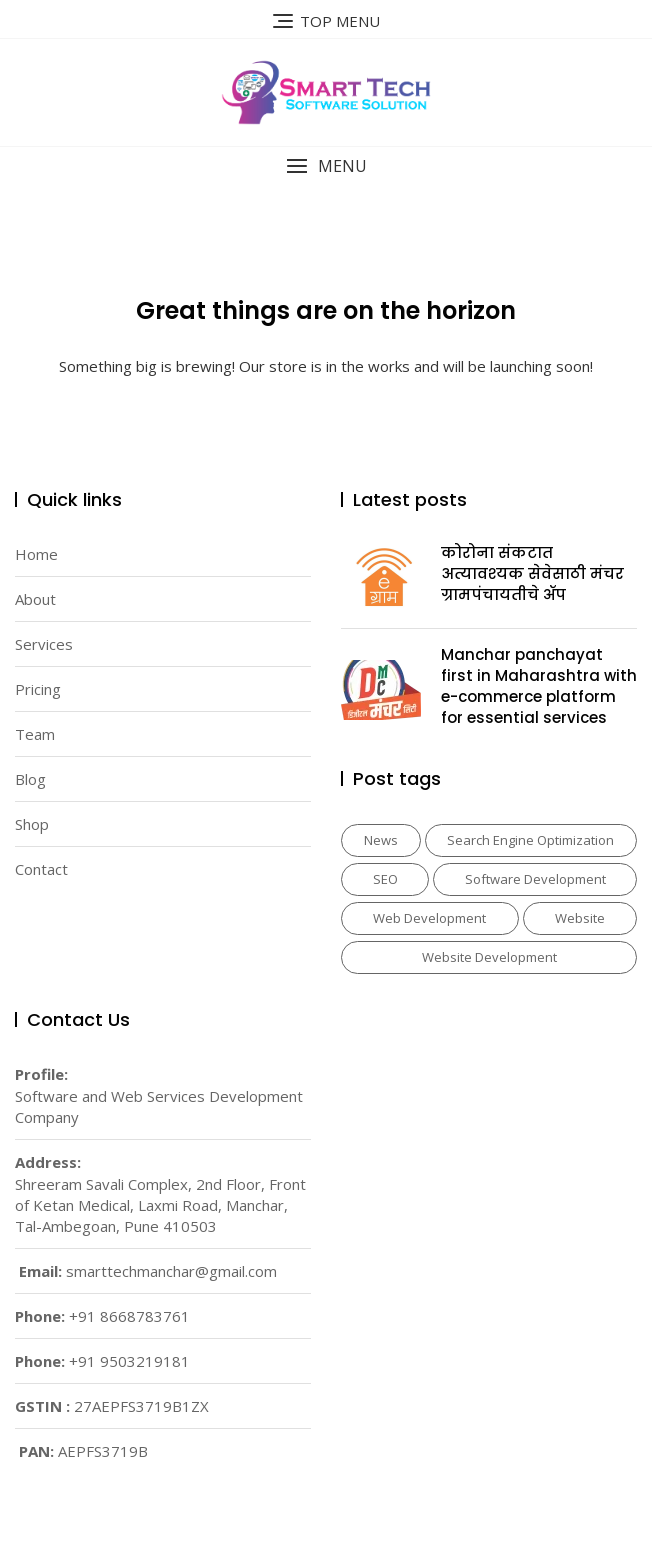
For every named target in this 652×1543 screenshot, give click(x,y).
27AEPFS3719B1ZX (141, 1406)
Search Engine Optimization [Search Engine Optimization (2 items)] (530, 840)
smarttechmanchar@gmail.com (171, 1271)
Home (36, 554)
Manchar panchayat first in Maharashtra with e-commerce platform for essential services (539, 686)
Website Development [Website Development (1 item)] (489, 957)
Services (44, 644)
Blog (30, 779)
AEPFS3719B (103, 1451)
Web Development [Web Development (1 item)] (429, 918)
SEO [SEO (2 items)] (385, 879)
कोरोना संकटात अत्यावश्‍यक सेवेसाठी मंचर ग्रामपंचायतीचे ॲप (532, 573)
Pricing (38, 689)
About (35, 599)
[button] (326, 166)
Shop (32, 824)
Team (35, 734)
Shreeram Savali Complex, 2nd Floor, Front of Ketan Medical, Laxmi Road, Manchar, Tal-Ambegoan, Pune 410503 (160, 1205)
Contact (41, 869)
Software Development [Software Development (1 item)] (535, 879)
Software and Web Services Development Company (159, 1106)
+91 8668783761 (129, 1316)
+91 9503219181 (129, 1361)
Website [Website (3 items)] (580, 918)
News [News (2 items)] (381, 840)
